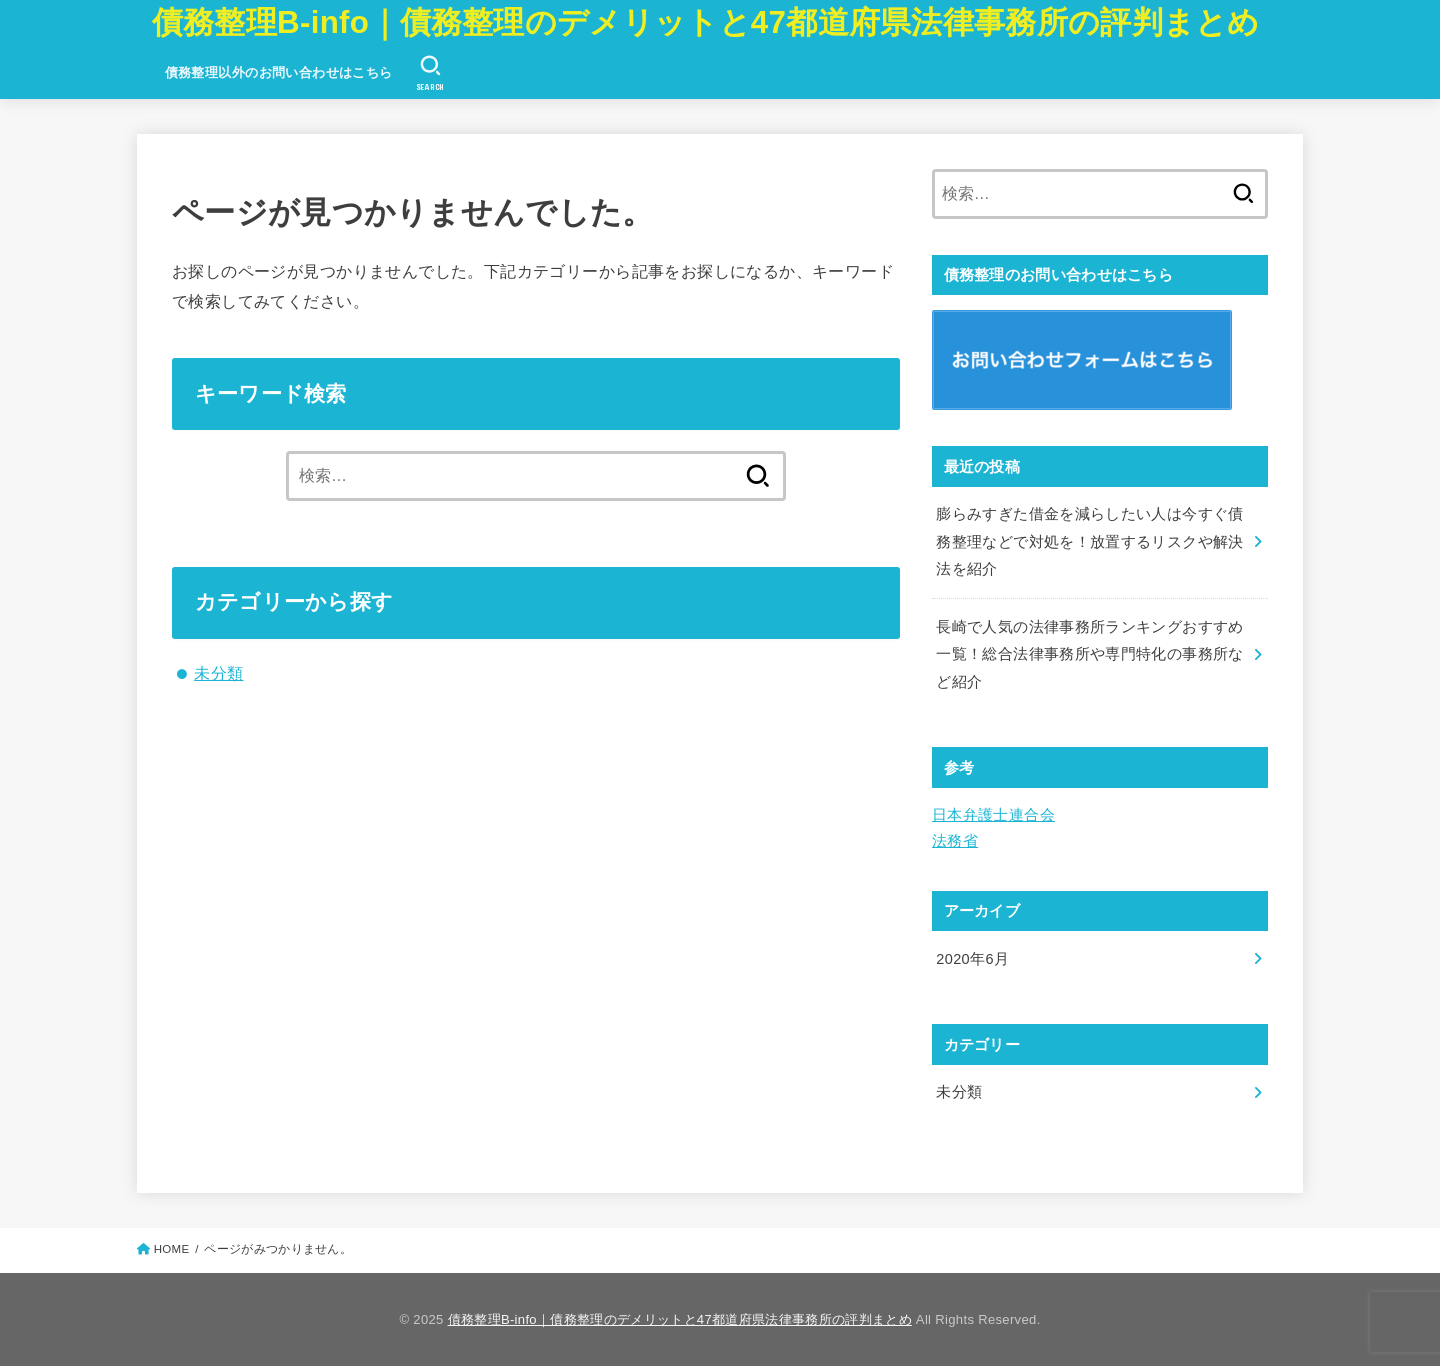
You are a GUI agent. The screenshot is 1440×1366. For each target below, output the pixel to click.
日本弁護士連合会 (993, 815)
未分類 (218, 673)
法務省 (955, 841)
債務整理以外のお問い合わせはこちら (279, 72)
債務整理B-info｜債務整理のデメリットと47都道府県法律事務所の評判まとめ (706, 22)
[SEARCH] (430, 73)
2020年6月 (972, 959)
